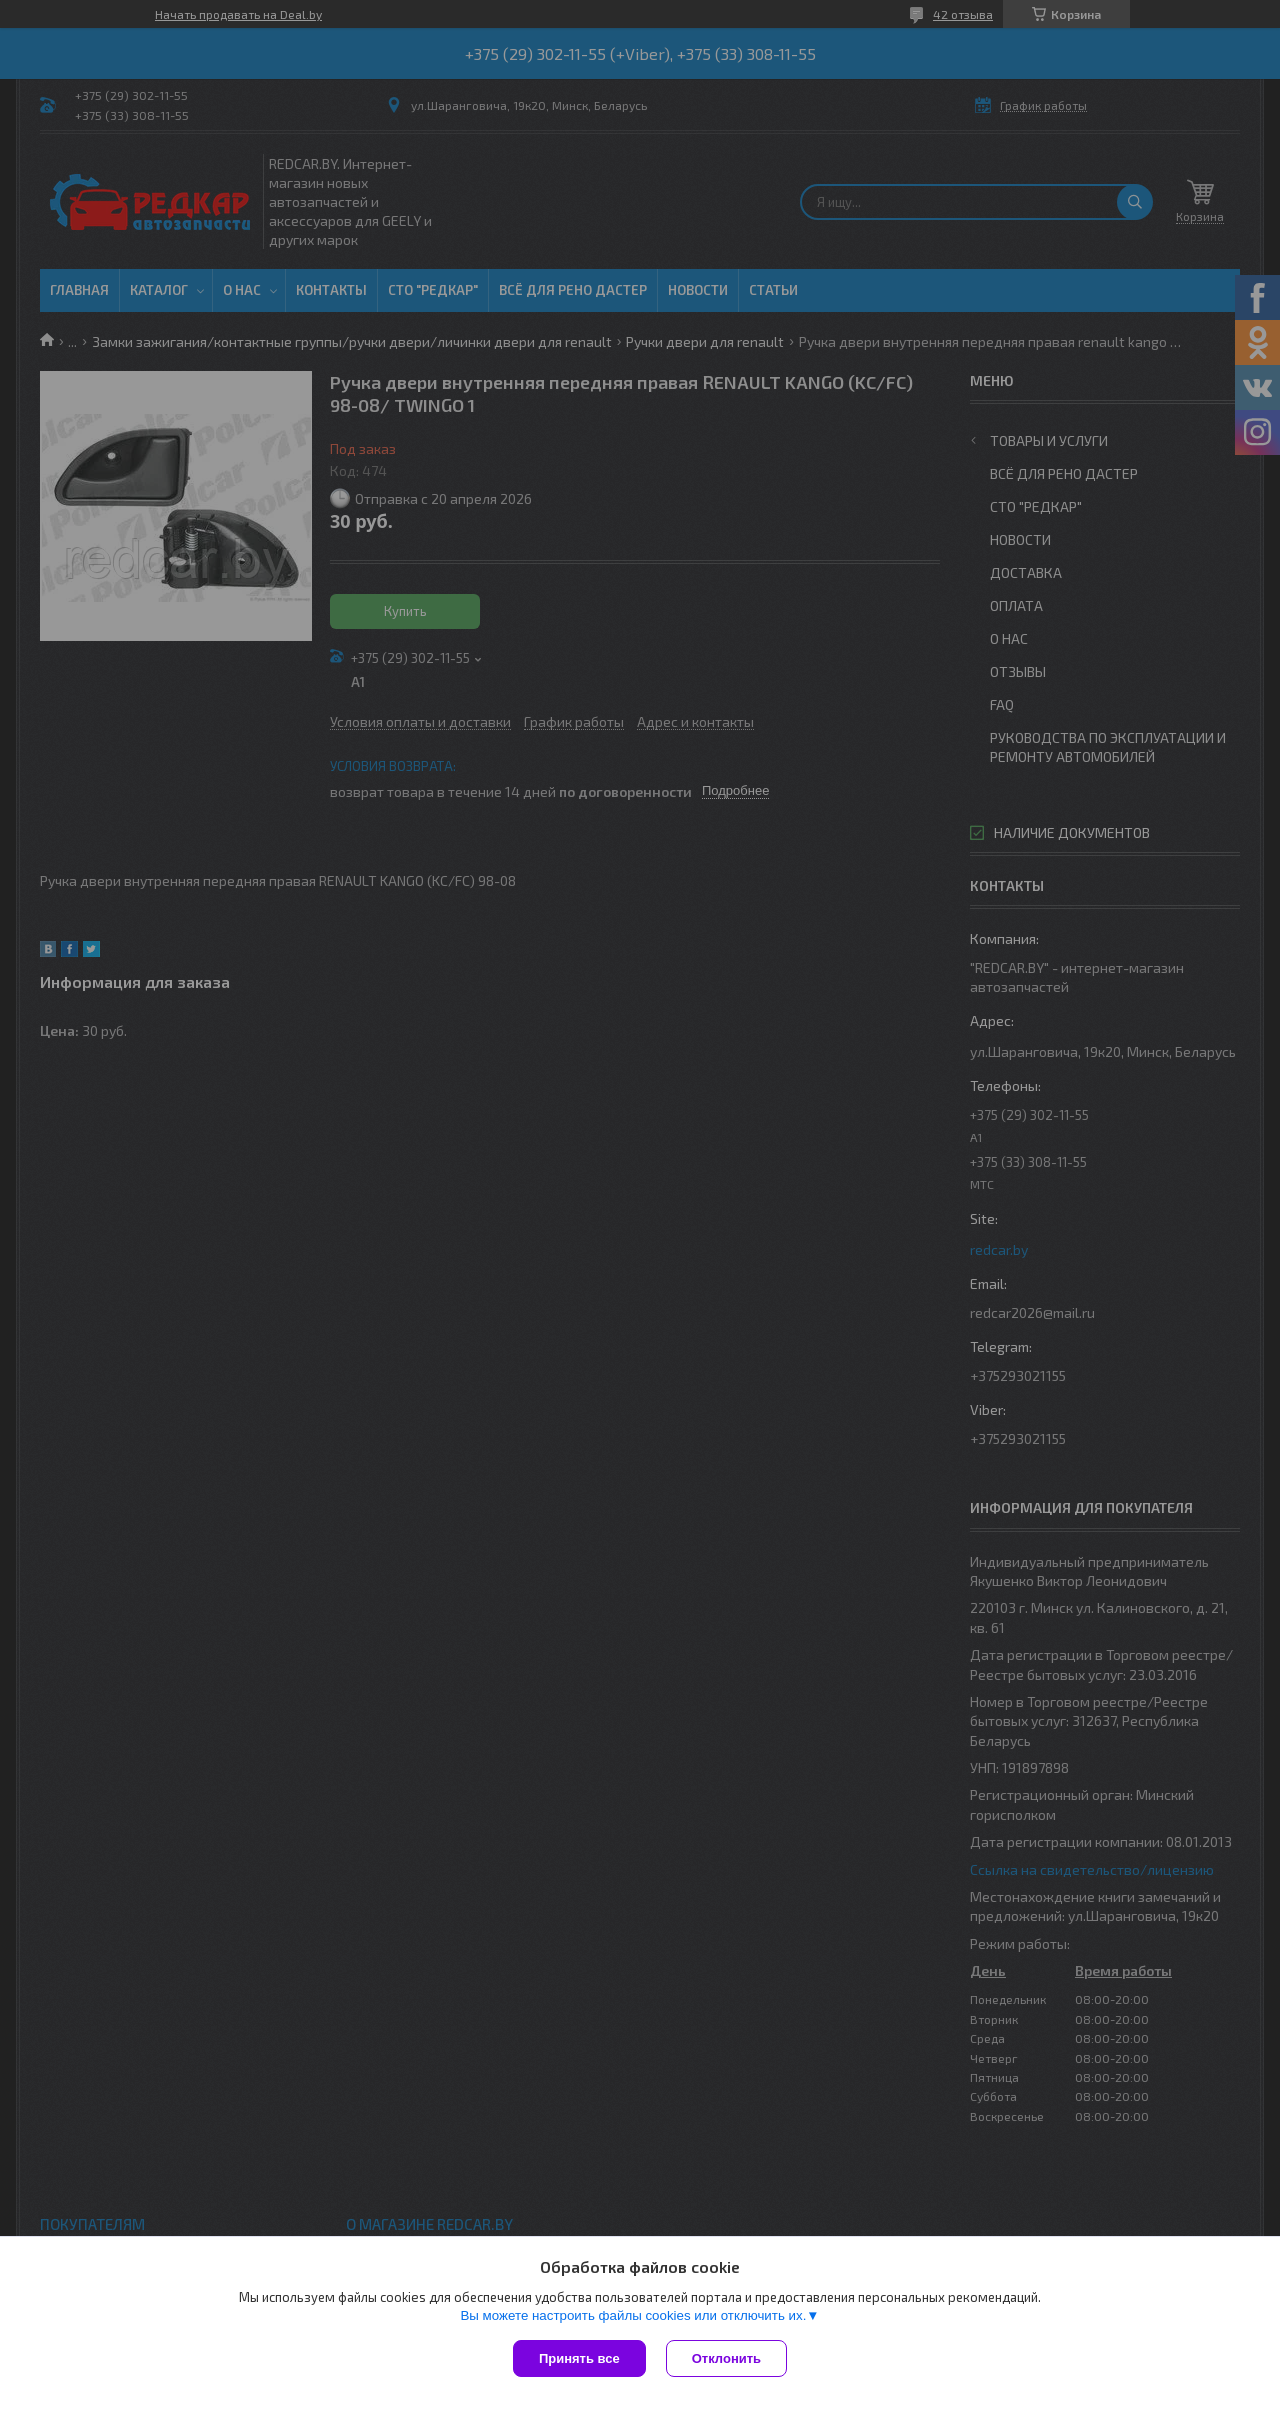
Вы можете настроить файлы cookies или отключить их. (633, 2315)
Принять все (579, 2358)
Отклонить (726, 2358)
